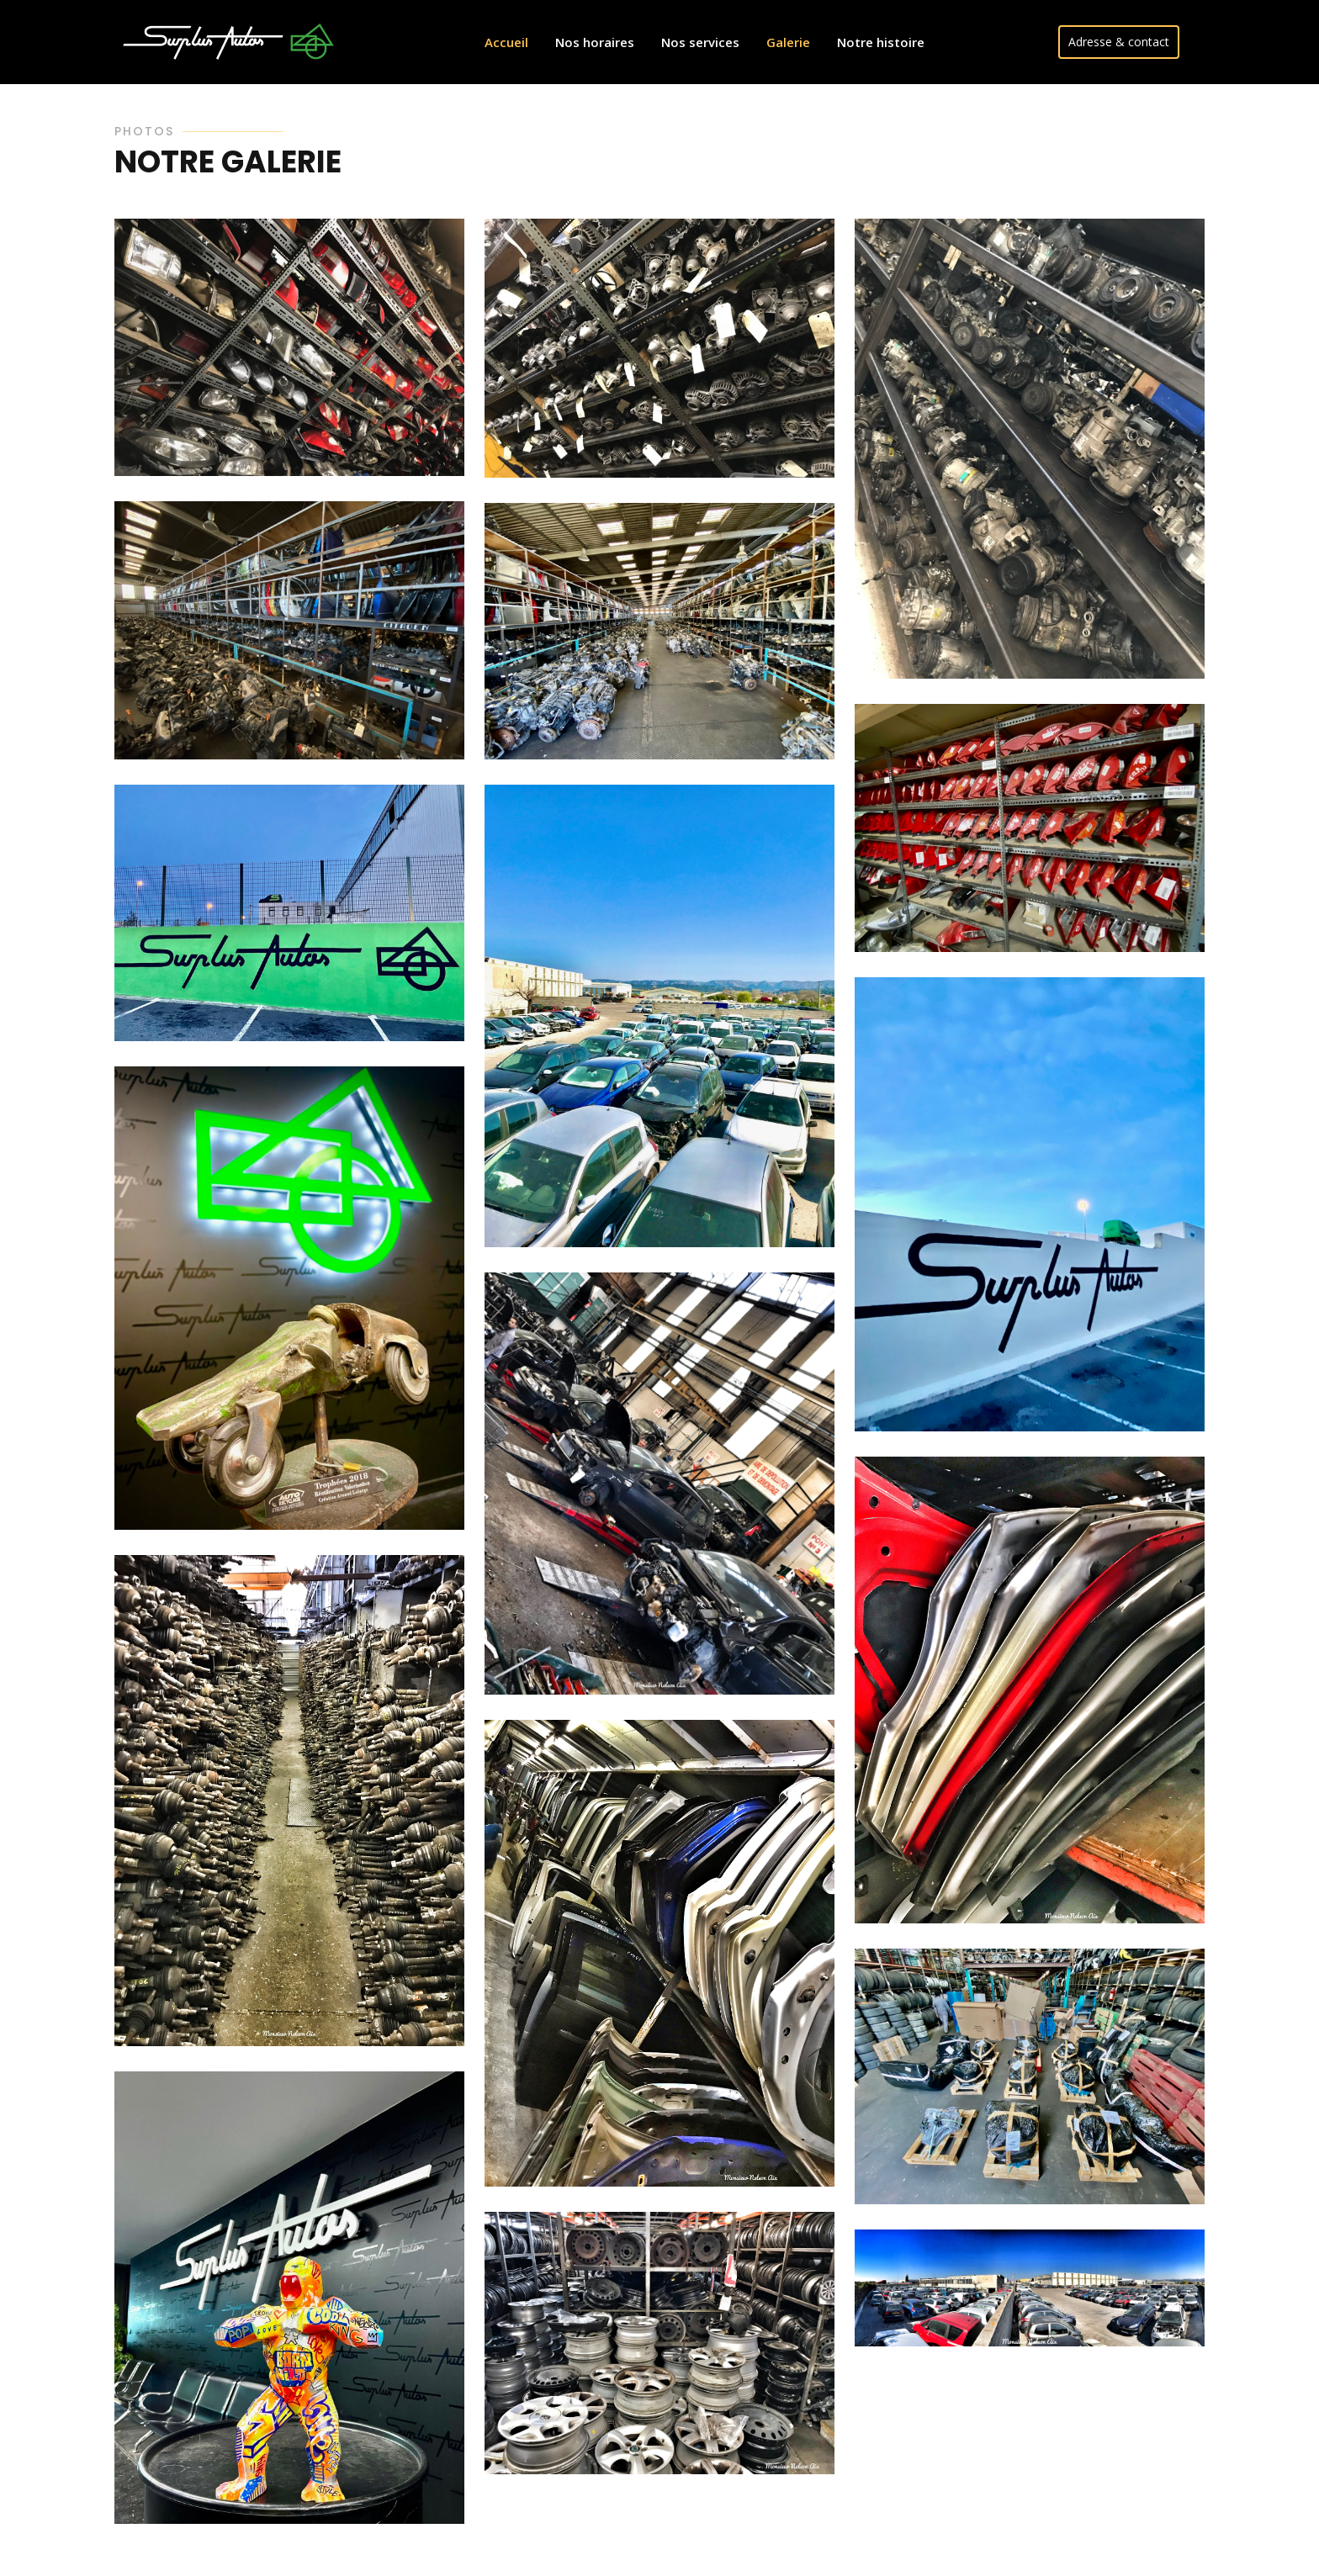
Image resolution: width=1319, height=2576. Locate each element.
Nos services (700, 42)
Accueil (506, 42)
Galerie (788, 42)
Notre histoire (880, 42)
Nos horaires (594, 42)
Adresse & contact (1118, 42)
